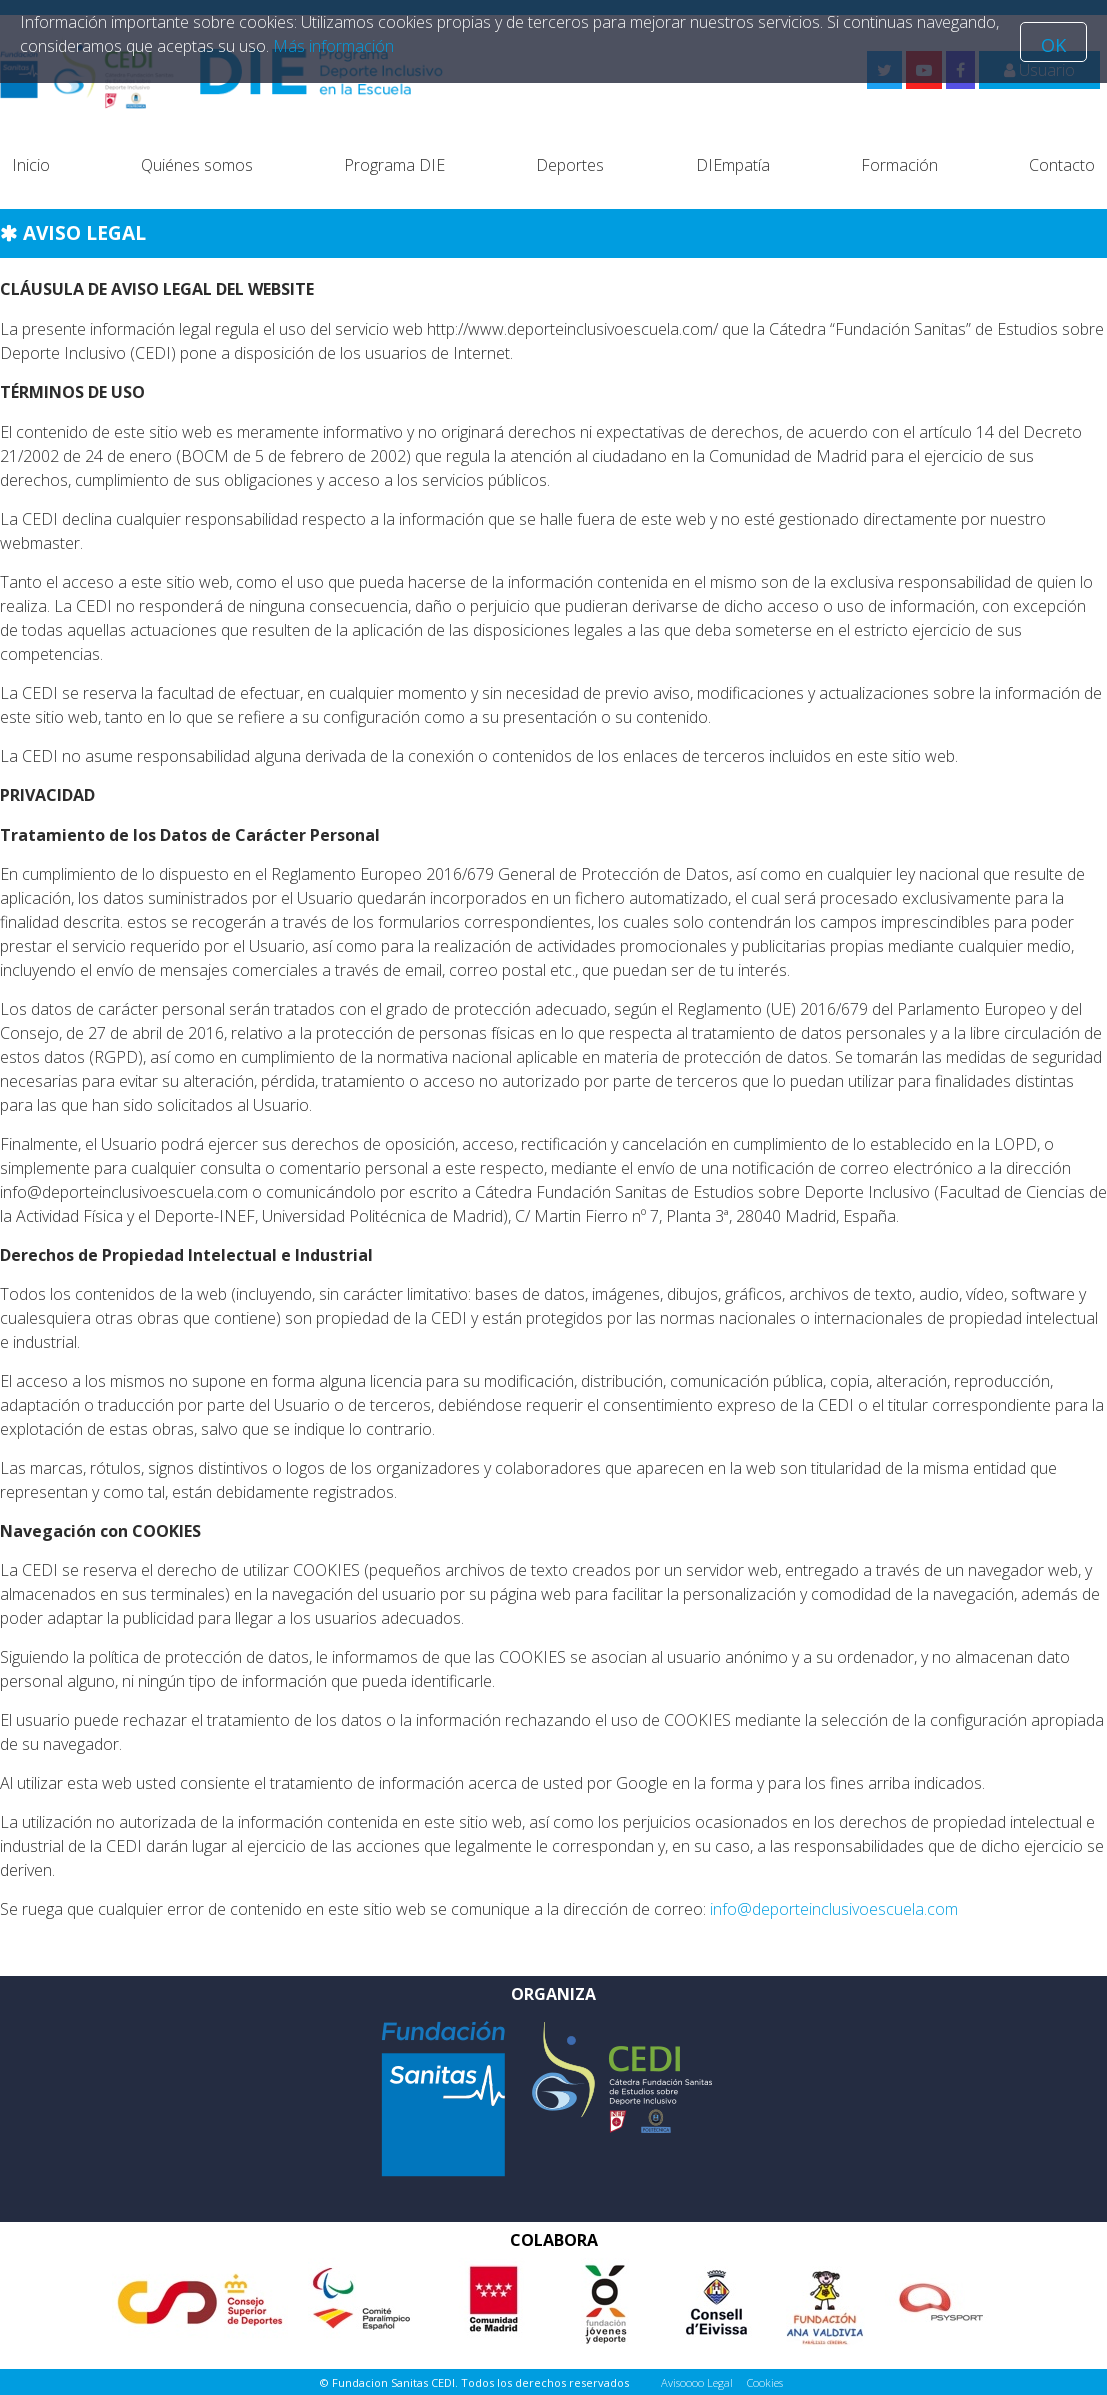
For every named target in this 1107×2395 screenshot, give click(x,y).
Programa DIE (394, 165)
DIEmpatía (733, 165)
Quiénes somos (197, 165)
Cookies (765, 2382)
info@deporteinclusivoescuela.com (834, 1909)
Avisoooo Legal (697, 2382)
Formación (899, 165)
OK (1053, 45)
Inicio (31, 165)
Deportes (570, 165)
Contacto (1062, 165)
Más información (333, 46)
